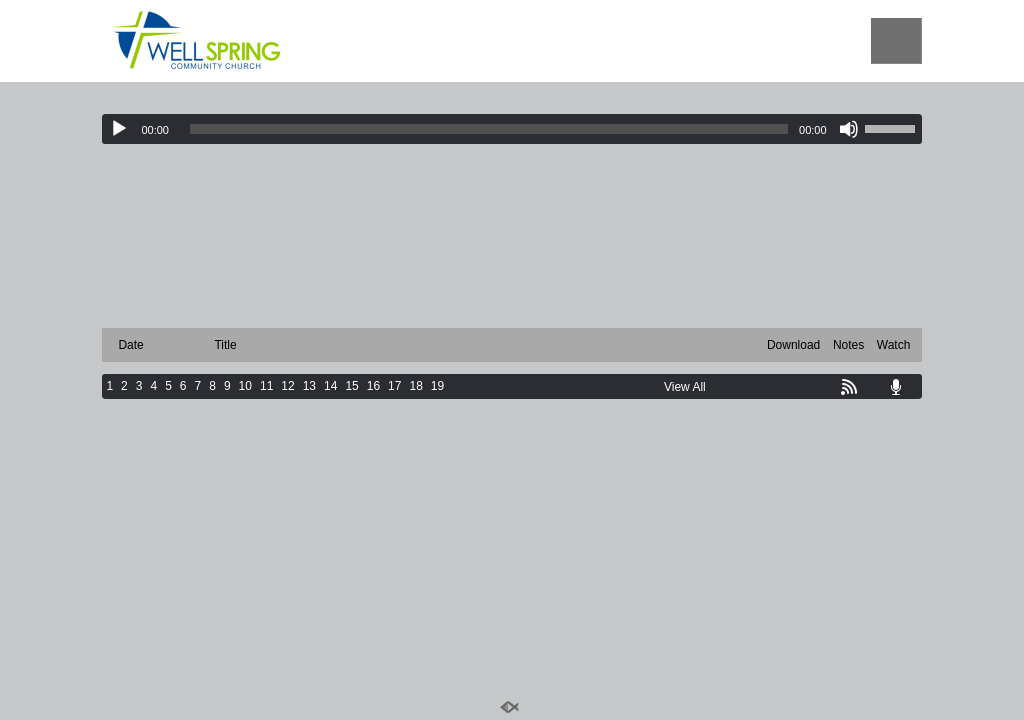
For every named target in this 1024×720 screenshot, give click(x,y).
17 (394, 386)
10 (245, 386)
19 (437, 386)
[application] (511, 129)
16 (373, 386)
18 (415, 386)
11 (266, 386)
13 (309, 386)
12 (287, 386)
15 (351, 386)
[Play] (119, 129)
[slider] (489, 129)
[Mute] (849, 129)
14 (330, 386)
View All (685, 387)
